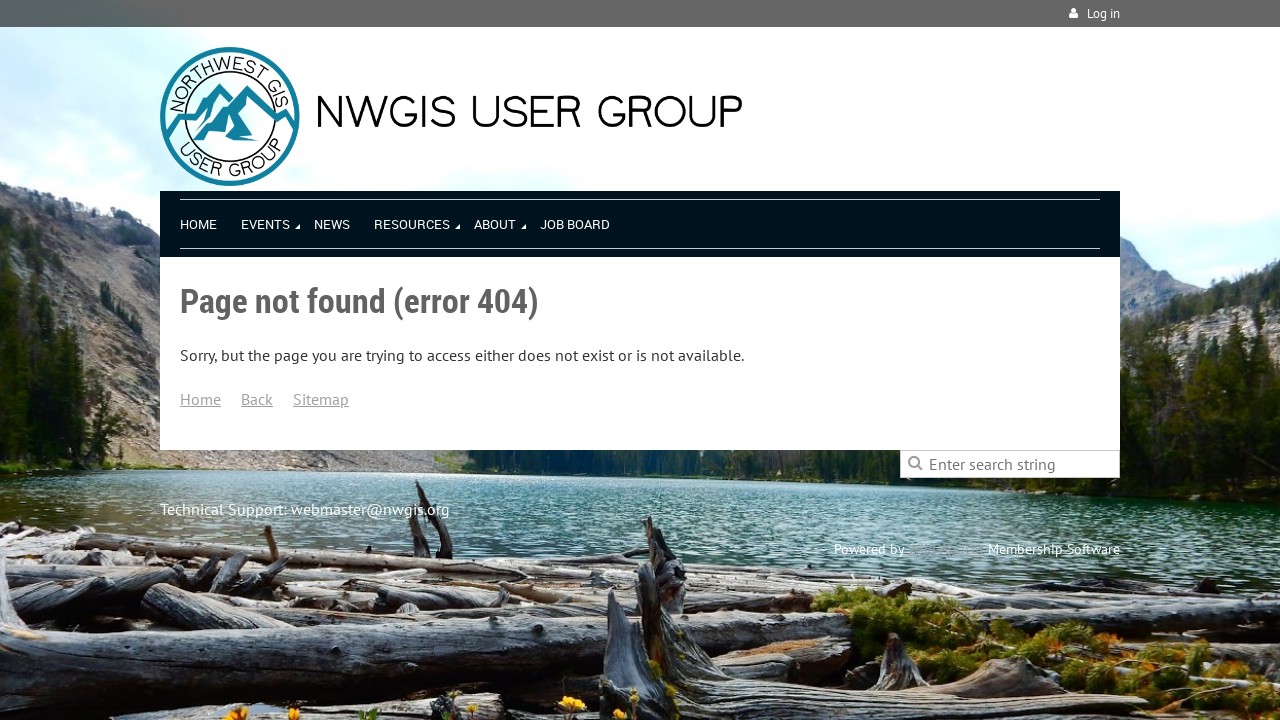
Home (200, 399)
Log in (1103, 13)
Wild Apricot (946, 549)
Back (257, 399)
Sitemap (321, 399)
